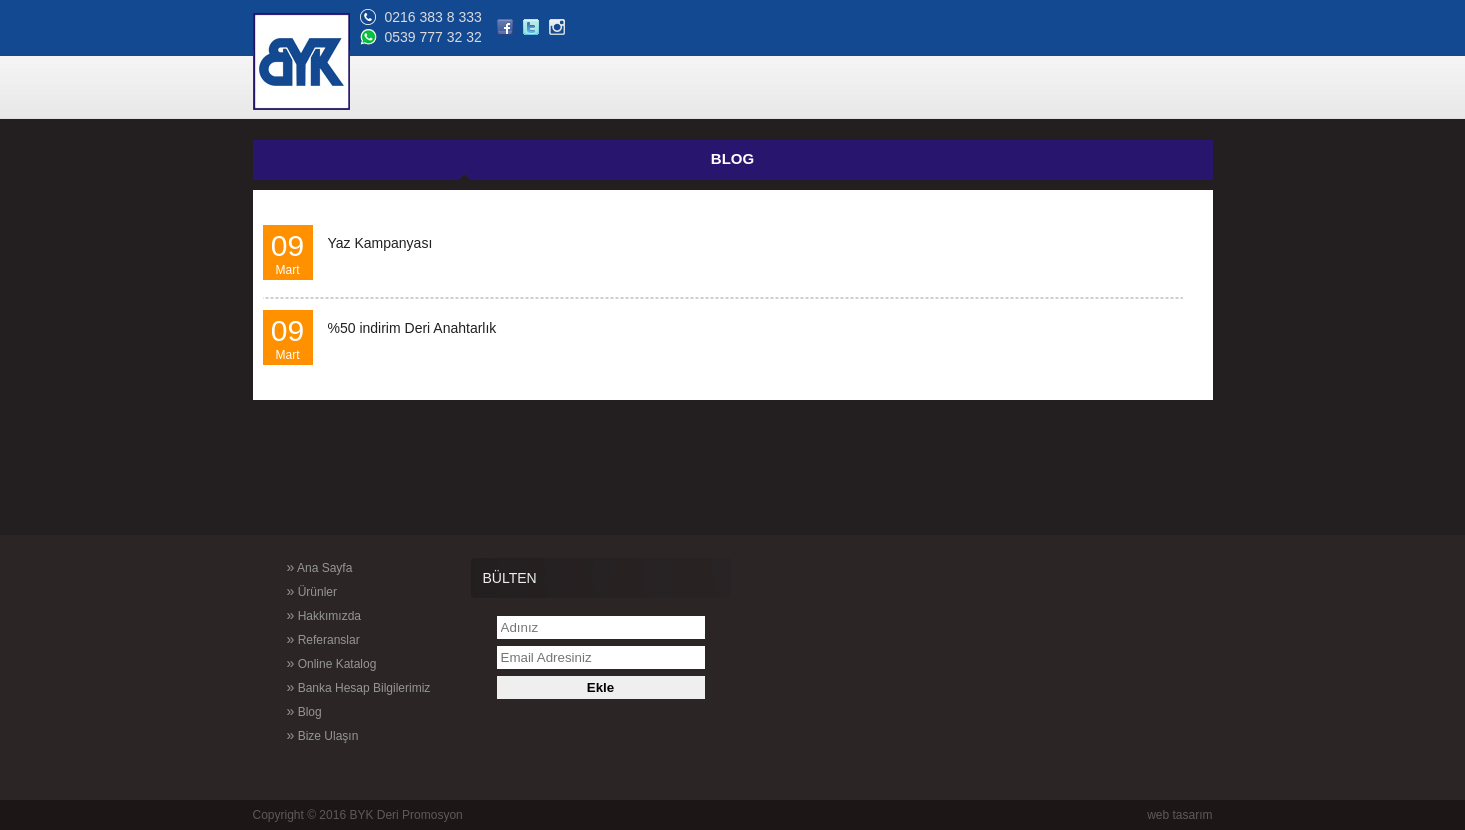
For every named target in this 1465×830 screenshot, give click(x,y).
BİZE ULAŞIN (1165, 88)
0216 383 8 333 (1054, 17)
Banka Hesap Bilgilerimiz (329, 687)
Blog (274, 711)
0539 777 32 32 (1054, 37)
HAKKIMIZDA (754, 88)
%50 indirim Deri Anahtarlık (412, 328)
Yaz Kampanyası (380, 243)
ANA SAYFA (574, 88)
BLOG (1086, 88)
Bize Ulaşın (293, 735)
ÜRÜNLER (662, 88)
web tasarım (1179, 815)
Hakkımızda (294, 615)
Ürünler (282, 591)
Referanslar (293, 639)
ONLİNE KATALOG (990, 88)
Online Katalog (302, 663)
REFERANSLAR (864, 88)
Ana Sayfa (290, 567)
